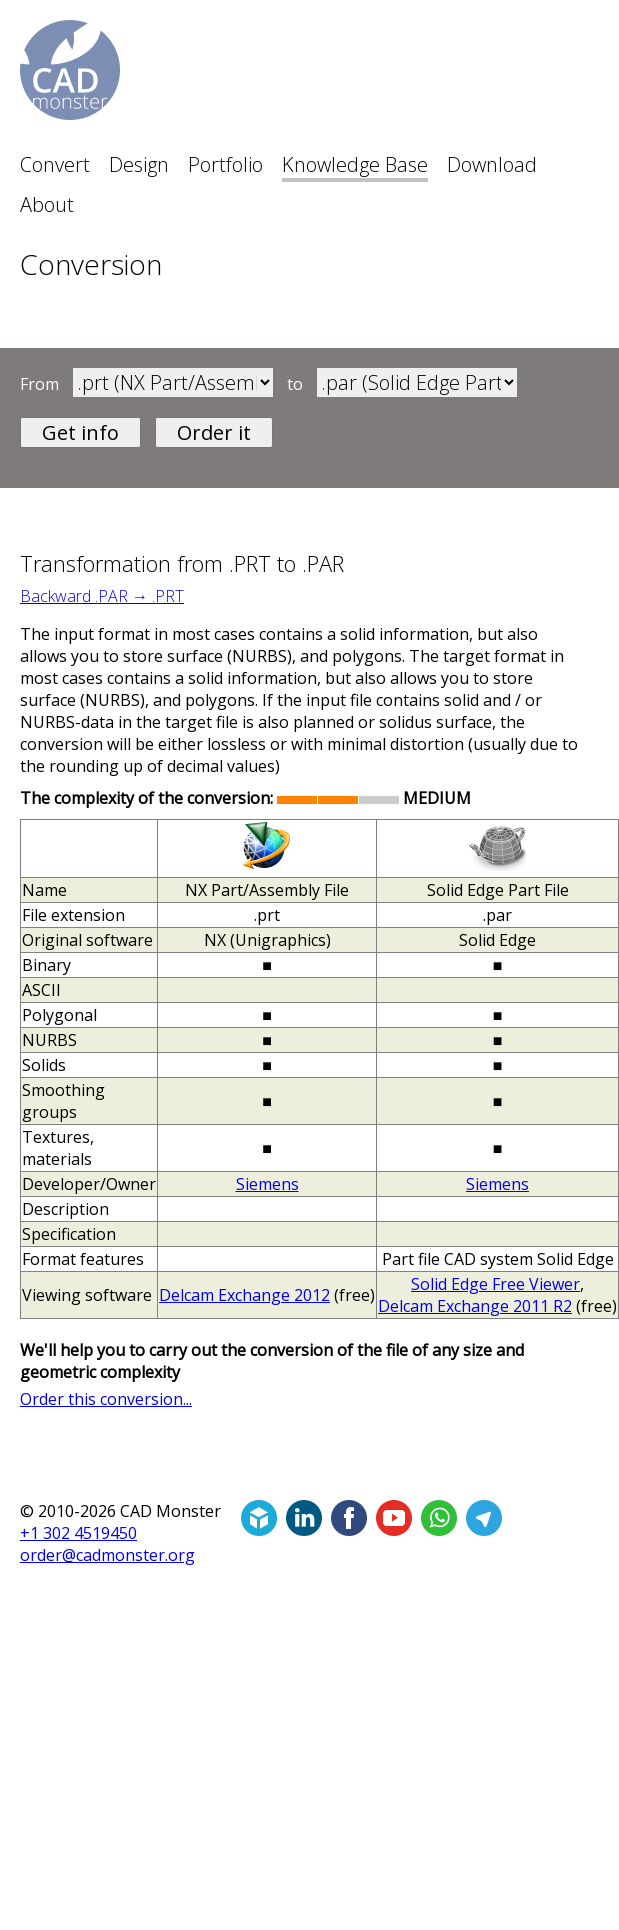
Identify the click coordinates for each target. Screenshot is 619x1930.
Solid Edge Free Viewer (495, 1284)
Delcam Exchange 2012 (244, 1295)
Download (492, 164)
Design (139, 164)
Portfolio (225, 164)
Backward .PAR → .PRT (102, 596)
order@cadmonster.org (107, 1555)
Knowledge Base (355, 164)
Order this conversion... (106, 1399)
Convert (55, 164)
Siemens (267, 1184)
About (47, 204)
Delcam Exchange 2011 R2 (475, 1306)
